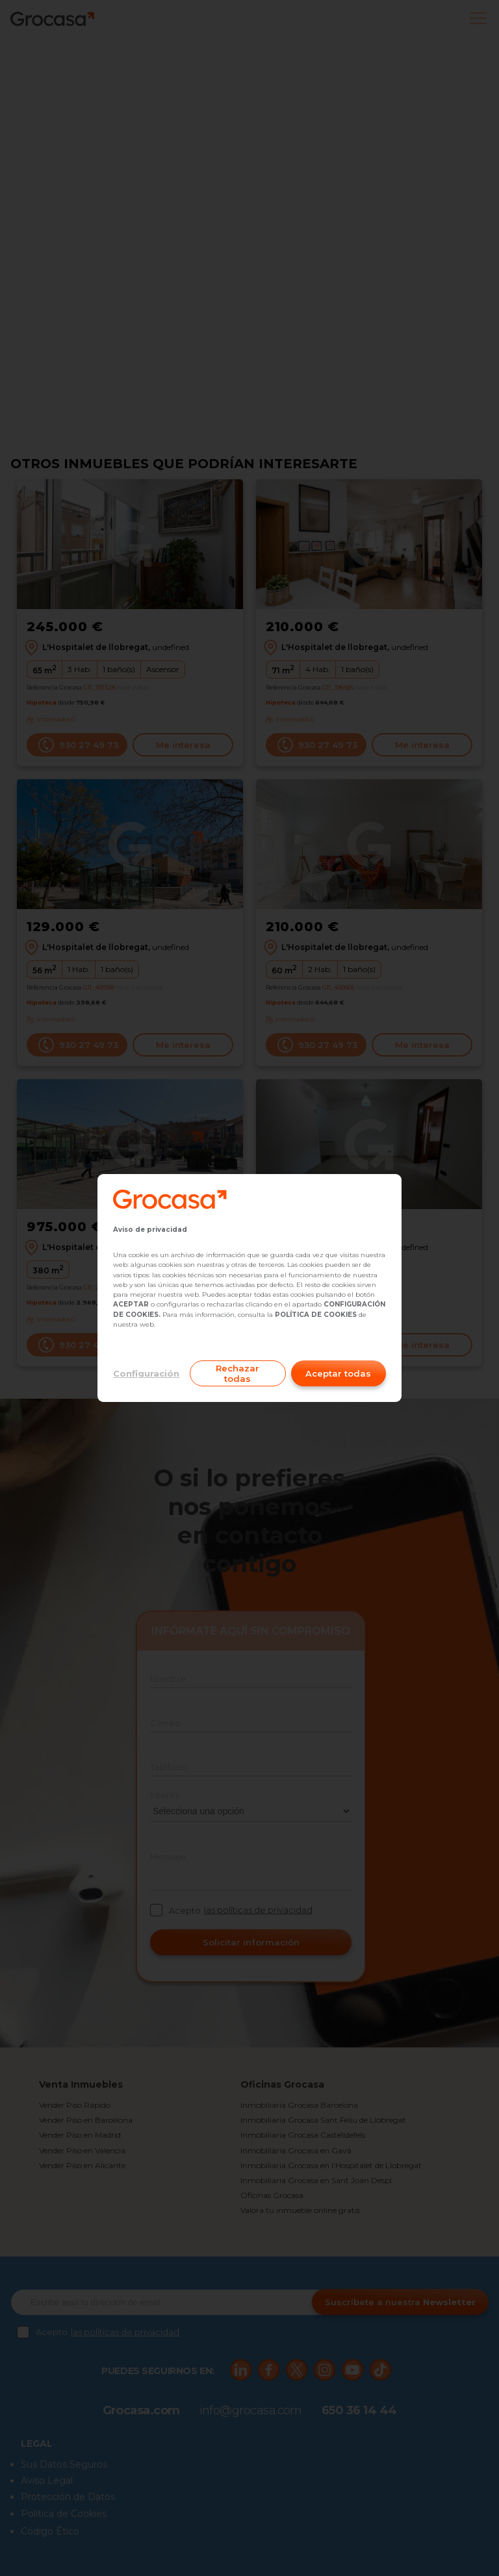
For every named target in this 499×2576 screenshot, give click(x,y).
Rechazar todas (237, 1373)
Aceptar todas (338, 1373)
